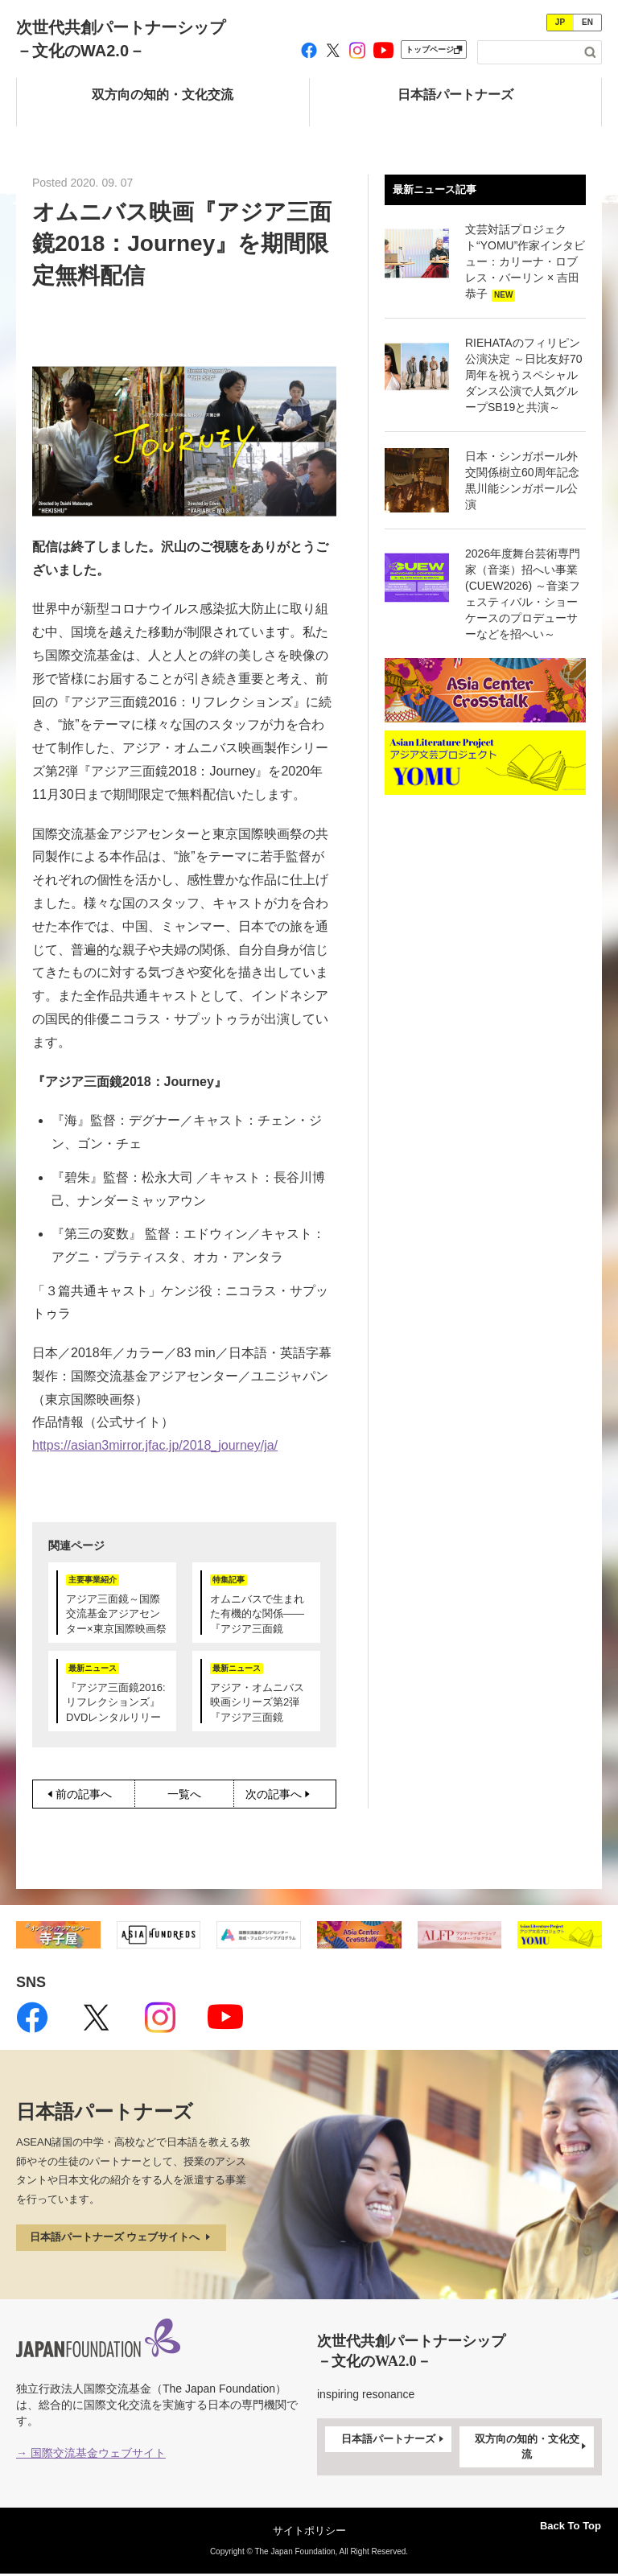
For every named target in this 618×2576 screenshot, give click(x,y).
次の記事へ (290, 1794)
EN (587, 22)
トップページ (434, 49)
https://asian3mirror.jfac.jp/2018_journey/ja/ (155, 1445)
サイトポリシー (309, 2532)
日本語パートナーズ (394, 2442)
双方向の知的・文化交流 (532, 2448)
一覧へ (184, 1794)
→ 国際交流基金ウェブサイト (91, 2454)
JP (560, 22)
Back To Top (560, 2522)
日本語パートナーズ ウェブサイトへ (130, 2238)
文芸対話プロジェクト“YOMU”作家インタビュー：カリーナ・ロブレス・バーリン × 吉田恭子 (525, 261)
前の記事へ (78, 1794)
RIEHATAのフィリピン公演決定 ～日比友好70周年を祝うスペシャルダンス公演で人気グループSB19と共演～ (523, 375)
